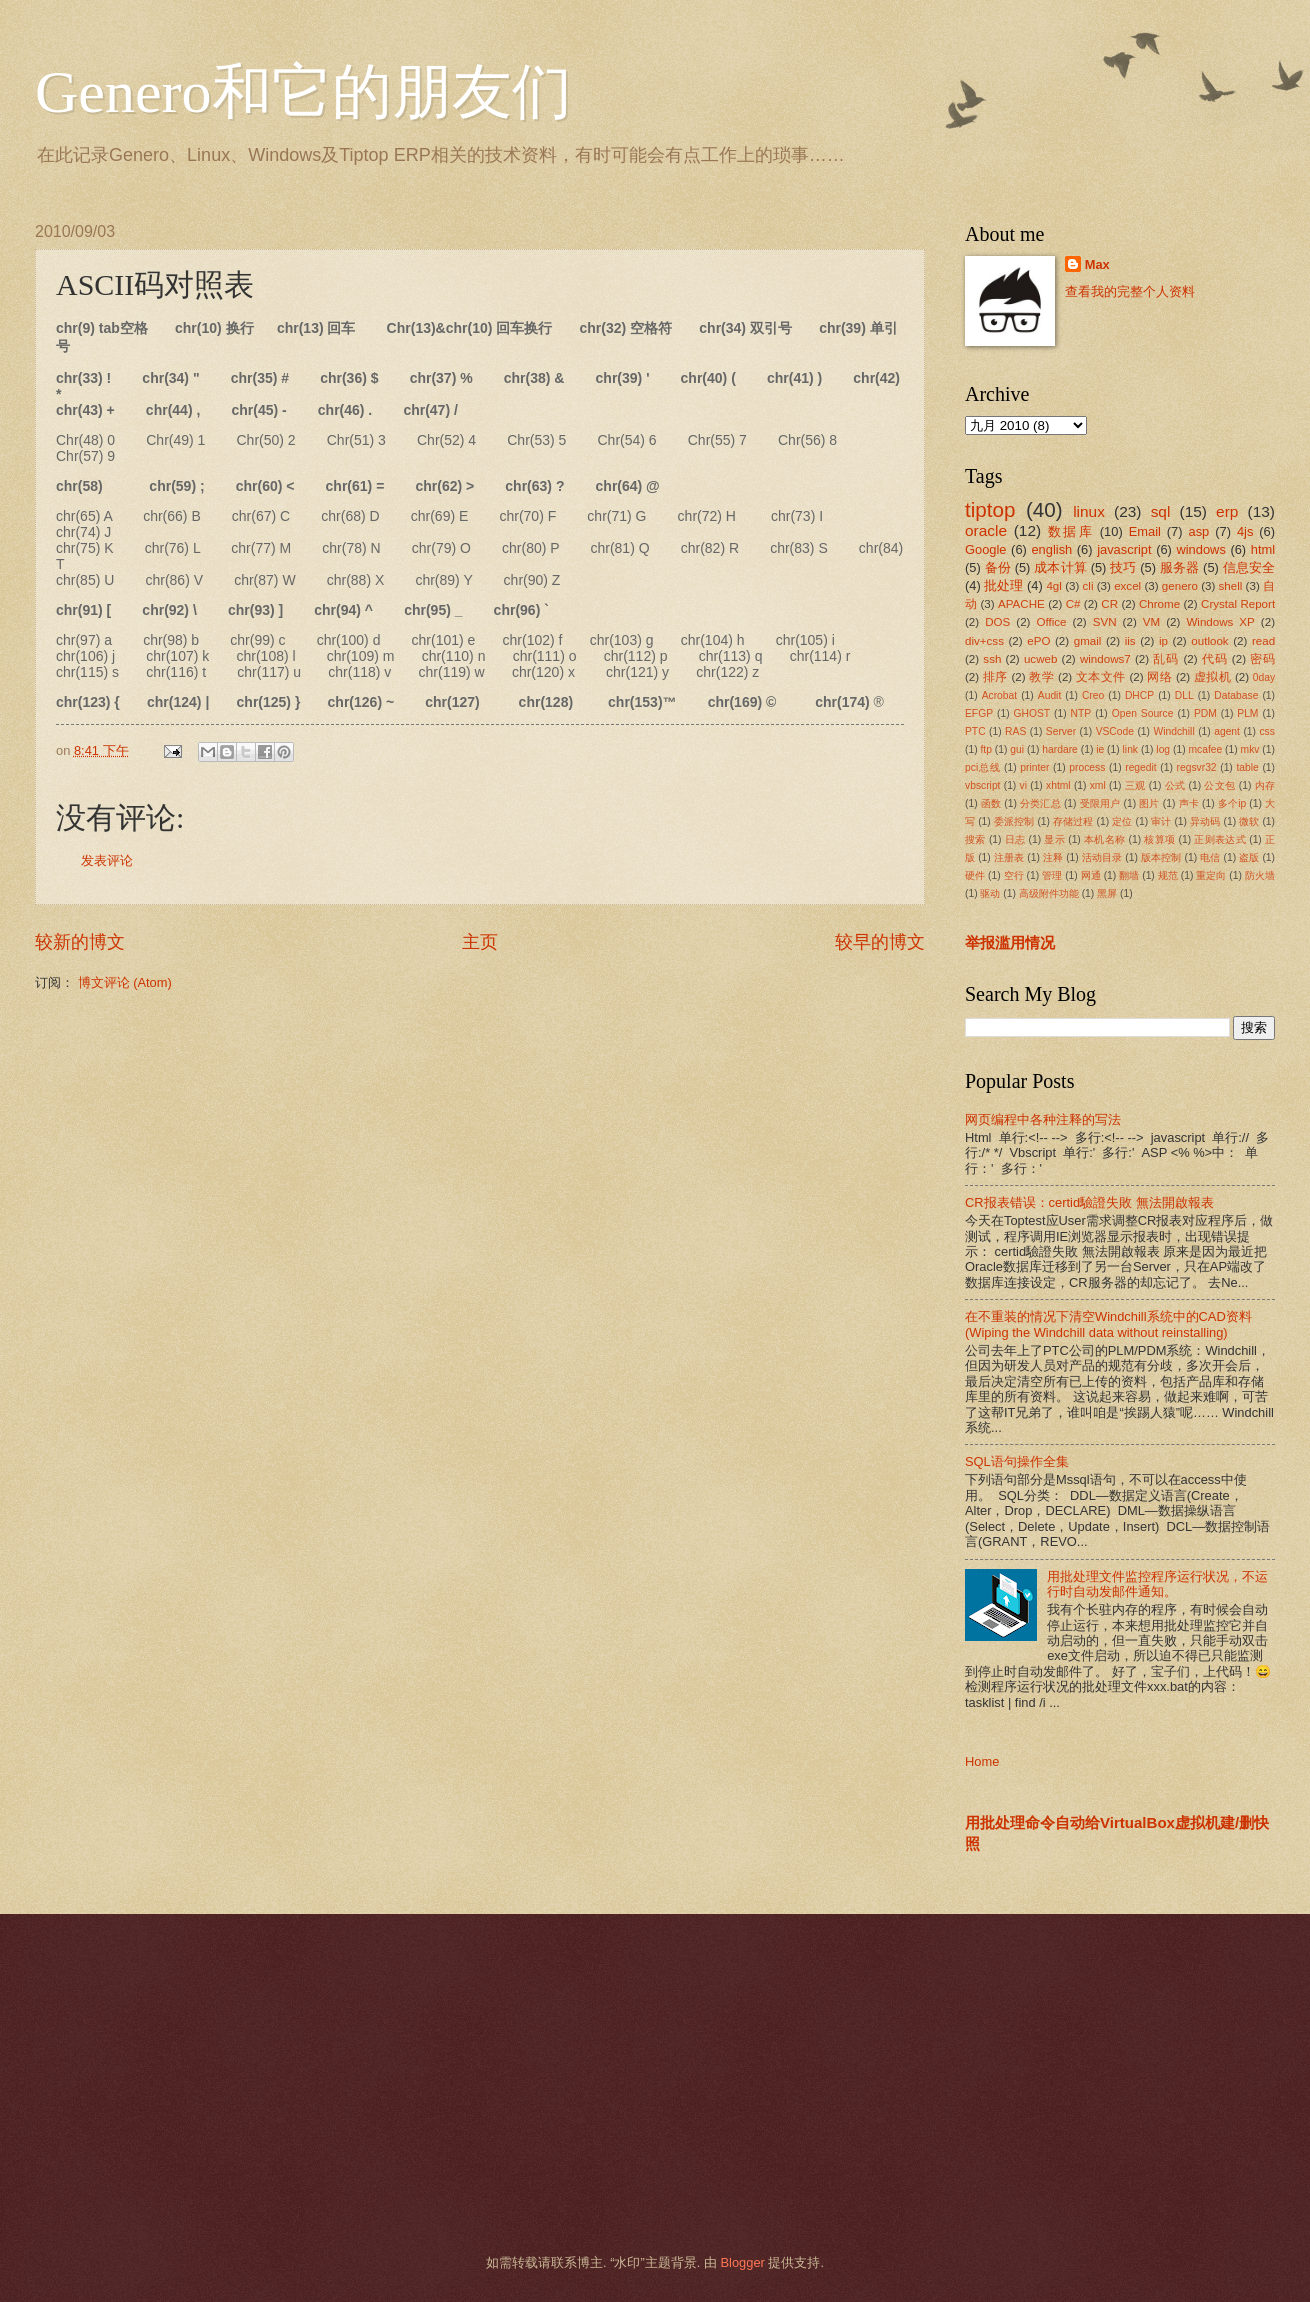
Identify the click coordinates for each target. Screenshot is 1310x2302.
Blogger (742, 2262)
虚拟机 (1212, 677)
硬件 (975, 875)
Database (1236, 695)
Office (1052, 622)
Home (982, 1761)
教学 (1041, 677)
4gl (1053, 586)
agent (1227, 731)
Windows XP (1220, 622)
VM (1151, 622)
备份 (998, 567)
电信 (1210, 857)
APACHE (1021, 604)
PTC (975, 731)
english (1051, 549)
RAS (1015, 731)
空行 (1014, 875)
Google (986, 549)
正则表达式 (1220, 839)
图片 (1149, 803)
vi (1023, 785)
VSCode (1115, 731)
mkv (1250, 749)
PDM (1205, 713)
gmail (1088, 641)
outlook (1209, 641)
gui (1017, 749)
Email (1145, 531)
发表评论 (107, 860)
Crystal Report (1238, 604)
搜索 (975, 839)
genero (1180, 586)
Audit (1049, 695)
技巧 (1123, 567)
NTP (1081, 713)
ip (1163, 641)
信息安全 (1249, 567)
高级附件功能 (1049, 893)
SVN (1105, 622)
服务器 (1180, 567)
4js (1245, 531)
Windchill (1173, 731)
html (1263, 549)
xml (1098, 785)
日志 (1015, 839)
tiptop (990, 509)
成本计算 (1060, 567)
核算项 (1159, 839)
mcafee (1205, 749)
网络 (1159, 677)
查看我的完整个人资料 (1130, 291)
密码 (1262, 659)
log (1163, 749)
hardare (1060, 749)
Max (1097, 264)
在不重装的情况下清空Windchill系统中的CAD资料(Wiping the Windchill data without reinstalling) (1108, 1324)
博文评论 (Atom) (125, 982)
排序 (995, 677)
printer (1034, 767)
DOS (997, 622)
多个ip (1232, 803)
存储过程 (1073, 821)
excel (1127, 586)
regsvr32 (1197, 767)
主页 (480, 942)
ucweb (1040, 659)
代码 (1215, 659)
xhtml (1058, 785)
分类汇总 (1040, 803)
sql (1161, 511)
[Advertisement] (630, 2084)
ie (1100, 749)
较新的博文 (80, 942)
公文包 (1219, 785)
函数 (991, 803)
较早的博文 (880, 942)
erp (1227, 511)
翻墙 (1129, 875)
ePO (1038, 641)
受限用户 (1100, 803)
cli (1088, 586)
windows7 (1105, 659)
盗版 (1249, 857)
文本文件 (1101, 677)
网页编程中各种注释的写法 (1043, 1119)
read (1263, 641)
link (1130, 749)
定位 (1122, 821)
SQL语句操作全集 (1017, 1461)
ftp (985, 749)
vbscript (982, 785)
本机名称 (1104, 839)
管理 (1052, 875)
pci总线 (982, 767)
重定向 (1211, 875)
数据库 (1071, 531)
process (1087, 767)
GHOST (1032, 713)
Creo (1093, 695)
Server (1061, 731)
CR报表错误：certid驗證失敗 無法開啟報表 (1089, 1202)
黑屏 (1107, 893)
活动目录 (1102, 857)
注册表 (1009, 857)
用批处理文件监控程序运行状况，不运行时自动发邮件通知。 (1157, 1584)
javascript (1124, 549)
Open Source (1143, 713)
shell (1231, 586)
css (1266, 731)
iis (1130, 641)
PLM (1247, 713)
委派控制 (1014, 821)
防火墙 (1260, 875)
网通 (1091, 875)
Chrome (1159, 604)
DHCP (1139, 695)
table (1247, 767)
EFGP (979, 713)
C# (1073, 604)
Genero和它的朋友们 (303, 92)
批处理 (1003, 585)
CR (1109, 604)
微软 (1249, 821)
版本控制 (1161, 857)
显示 (1054, 839)
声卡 (1189, 803)
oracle (986, 530)
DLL (1184, 695)
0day (1264, 677)
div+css (984, 641)
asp (1199, 531)
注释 (1053, 857)
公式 (1175, 785)
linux (1089, 511)
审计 (1161, 821)
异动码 (1205, 821)
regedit (1140, 767)
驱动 (990, 893)
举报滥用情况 (1010, 942)
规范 (1168, 875)
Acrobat (1000, 695)
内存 (1265, 785)
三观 (1135, 785)
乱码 (1166, 659)
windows (1200, 549)
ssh (992, 659)
